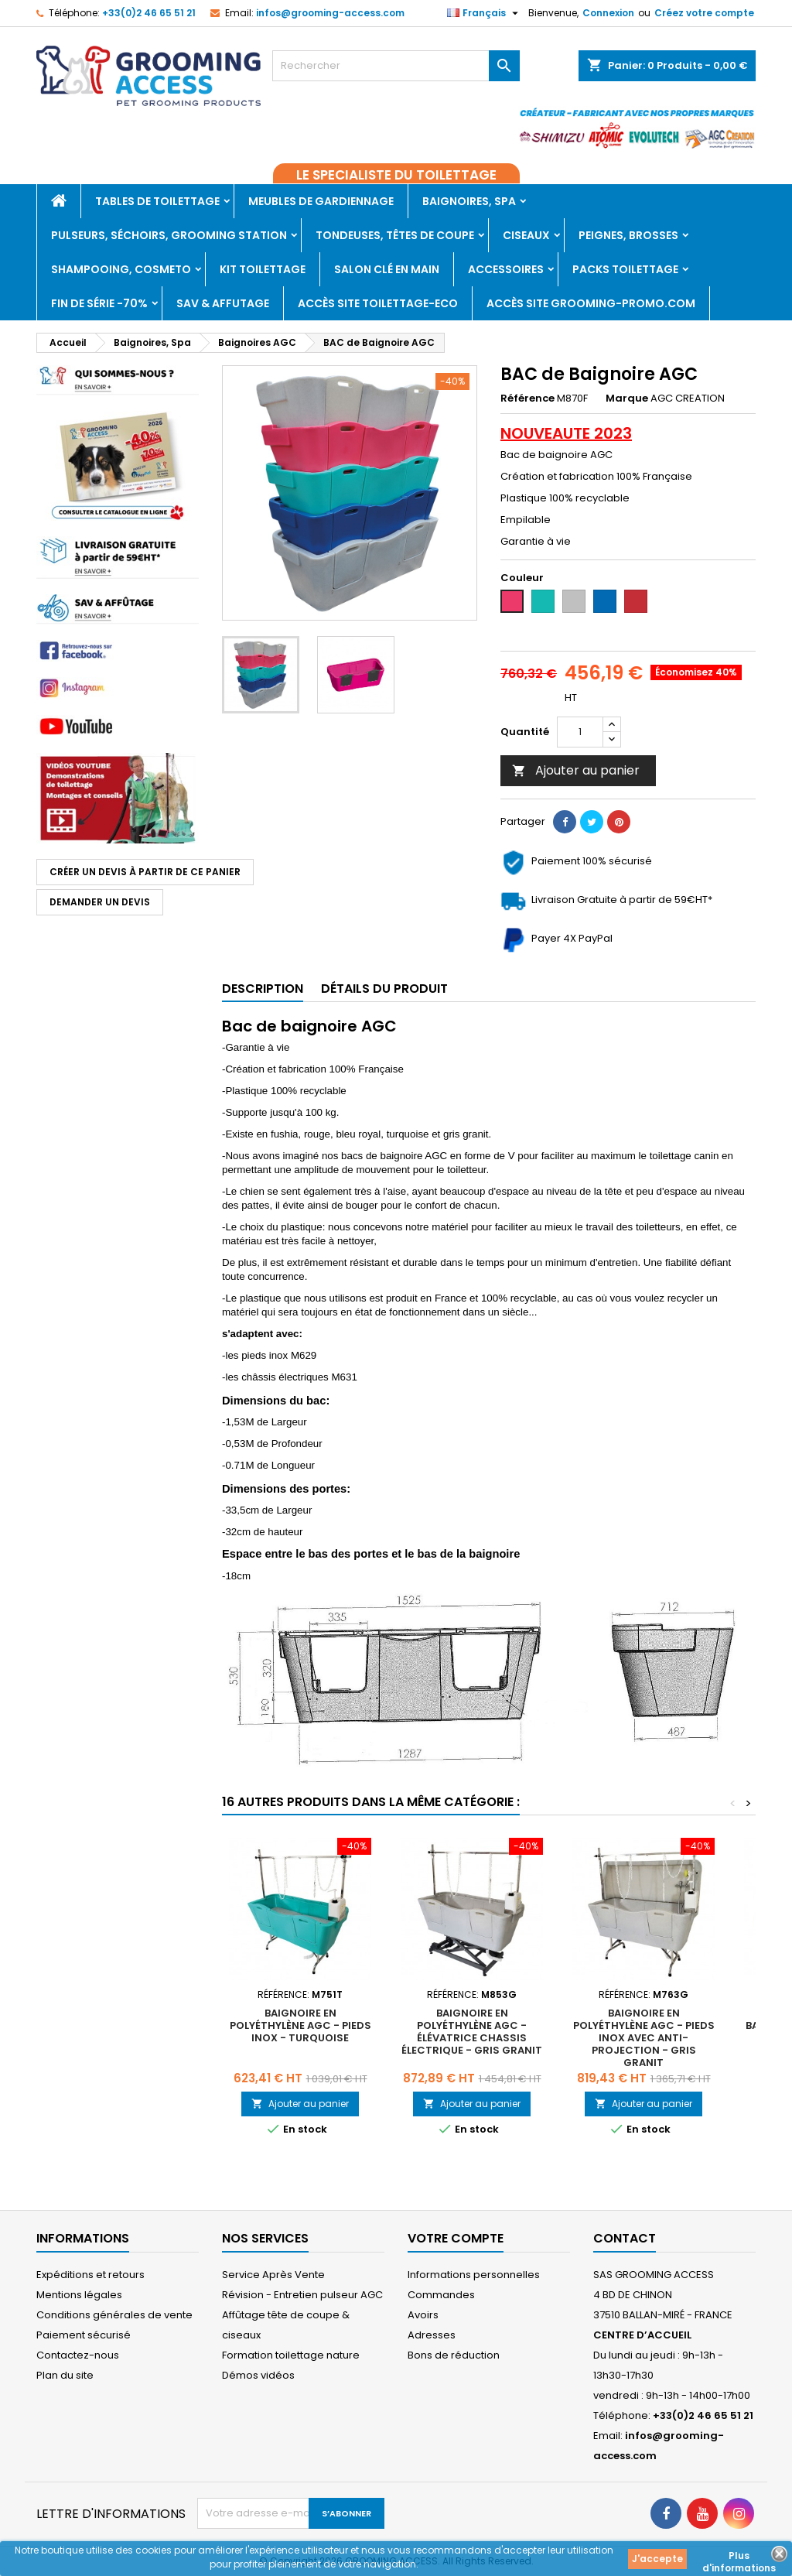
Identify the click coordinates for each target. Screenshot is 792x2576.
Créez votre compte (704, 12)
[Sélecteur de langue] (484, 13)
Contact (624, 2238)
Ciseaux (526, 235)
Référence (527, 398)
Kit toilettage (263, 269)
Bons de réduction (454, 2355)
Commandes (441, 2294)
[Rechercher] (396, 65)
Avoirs (423, 2314)
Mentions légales (79, 2294)
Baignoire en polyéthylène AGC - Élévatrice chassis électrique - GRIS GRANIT (471, 2032)
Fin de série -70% (99, 303)
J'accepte (657, 2558)
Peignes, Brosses (628, 235)
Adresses (432, 2335)
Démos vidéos (258, 2375)
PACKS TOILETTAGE (625, 269)
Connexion (608, 12)
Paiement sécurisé (83, 2335)
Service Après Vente (273, 2274)
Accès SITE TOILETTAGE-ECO (378, 303)
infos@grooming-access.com (330, 12)
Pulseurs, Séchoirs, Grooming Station (169, 235)
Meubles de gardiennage (321, 201)
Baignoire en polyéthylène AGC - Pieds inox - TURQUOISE (300, 2025)
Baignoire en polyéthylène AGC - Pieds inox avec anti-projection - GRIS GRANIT (644, 2038)
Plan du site (65, 2375)
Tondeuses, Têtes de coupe (395, 235)
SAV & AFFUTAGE (222, 303)
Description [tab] (262, 988)
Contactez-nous (77, 2355)
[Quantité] (580, 732)
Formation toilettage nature (291, 2355)
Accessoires (506, 269)
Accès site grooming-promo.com (590, 303)
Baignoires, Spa (469, 201)
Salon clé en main (386, 269)
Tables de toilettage (157, 201)
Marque (627, 398)
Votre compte (456, 2238)
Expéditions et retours (90, 2274)
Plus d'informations (739, 2557)
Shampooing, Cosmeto (121, 269)
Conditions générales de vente (114, 2314)
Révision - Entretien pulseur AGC (302, 2294)
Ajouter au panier (576, 770)
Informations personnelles (474, 2274)
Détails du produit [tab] (384, 988)
